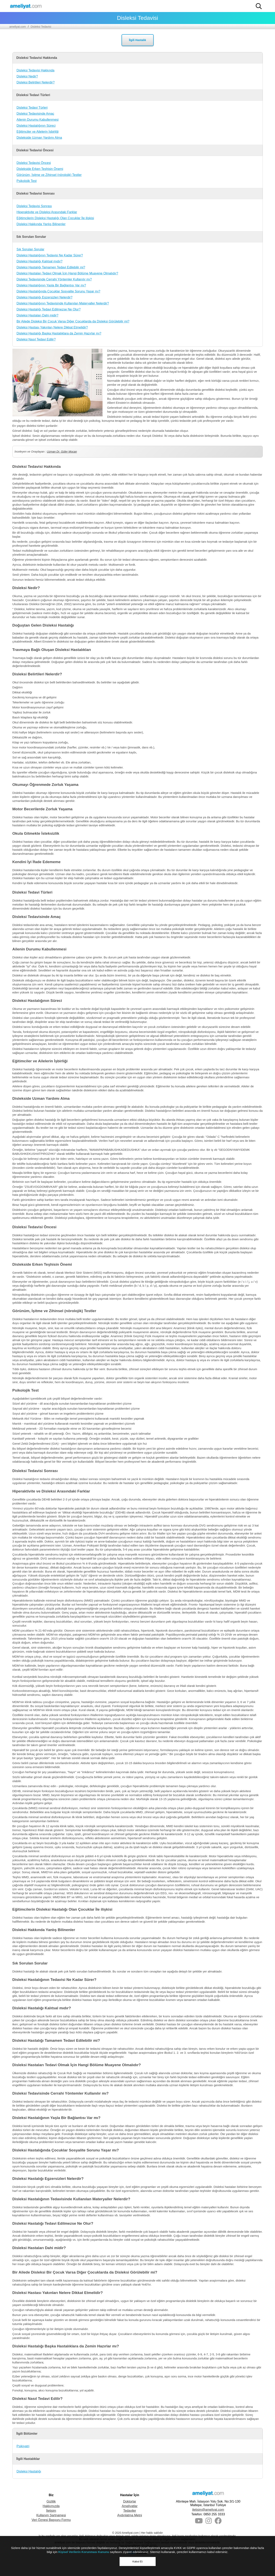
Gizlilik (51, 2501)
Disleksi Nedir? (27, 76)
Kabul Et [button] (137, 2561)
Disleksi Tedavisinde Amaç (35, 113)
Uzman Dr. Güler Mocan (62, 451)
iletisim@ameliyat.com (208, 2509)
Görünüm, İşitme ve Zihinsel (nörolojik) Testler (49, 175)
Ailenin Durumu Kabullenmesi (38, 119)
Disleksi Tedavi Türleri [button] (33, 95)
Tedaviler (129, 2510)
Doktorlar (129, 2501)
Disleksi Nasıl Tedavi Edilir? (36, 339)
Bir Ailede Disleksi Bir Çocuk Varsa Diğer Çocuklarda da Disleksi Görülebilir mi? (73, 321)
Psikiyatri (23, 2446)
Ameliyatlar (130, 2506)
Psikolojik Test (27, 181)
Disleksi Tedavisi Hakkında (35, 70)
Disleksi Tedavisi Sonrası (34, 206)
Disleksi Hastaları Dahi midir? (37, 315)
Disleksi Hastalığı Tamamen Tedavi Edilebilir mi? (51, 267)
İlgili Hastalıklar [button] (28, 2459)
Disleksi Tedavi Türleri (32, 107)
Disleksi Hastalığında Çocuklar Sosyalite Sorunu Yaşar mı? (58, 291)
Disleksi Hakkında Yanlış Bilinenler (41, 224)
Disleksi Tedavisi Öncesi (34, 163)
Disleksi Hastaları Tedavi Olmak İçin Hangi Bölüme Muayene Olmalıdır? (67, 273)
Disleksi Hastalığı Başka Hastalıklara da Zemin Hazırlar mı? (59, 333)
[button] (259, 6)
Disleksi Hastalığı (29, 2471)
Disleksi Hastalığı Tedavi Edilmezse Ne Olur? (49, 309)
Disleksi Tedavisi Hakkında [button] (36, 57)
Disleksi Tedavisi (41, 26)
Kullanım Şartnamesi (51, 2515)
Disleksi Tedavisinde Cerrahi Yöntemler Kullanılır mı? (54, 279)
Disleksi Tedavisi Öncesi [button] (35, 150)
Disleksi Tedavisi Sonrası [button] (35, 193)
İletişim (51, 2510)
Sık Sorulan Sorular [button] (31, 236)
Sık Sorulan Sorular (30, 249)
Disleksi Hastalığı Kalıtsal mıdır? (39, 261)
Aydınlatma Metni (129, 2515)
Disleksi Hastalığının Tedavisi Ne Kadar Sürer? (50, 255)
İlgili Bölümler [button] (27, 2433)
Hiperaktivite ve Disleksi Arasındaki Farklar (47, 212)
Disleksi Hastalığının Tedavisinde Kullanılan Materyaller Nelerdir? (63, 303)
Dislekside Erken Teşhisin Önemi (40, 169)
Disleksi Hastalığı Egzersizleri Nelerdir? (45, 297)
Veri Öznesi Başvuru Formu (51, 2520)
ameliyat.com (17, 26)
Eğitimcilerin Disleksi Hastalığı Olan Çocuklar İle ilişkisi (55, 218)
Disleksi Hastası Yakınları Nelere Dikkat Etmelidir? (52, 327)
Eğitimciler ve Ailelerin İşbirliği (38, 131)
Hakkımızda (51, 2506)
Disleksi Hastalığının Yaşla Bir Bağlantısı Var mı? (51, 285)
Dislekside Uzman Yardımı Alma (39, 137)
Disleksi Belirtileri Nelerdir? (36, 82)
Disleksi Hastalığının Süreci (36, 125)
